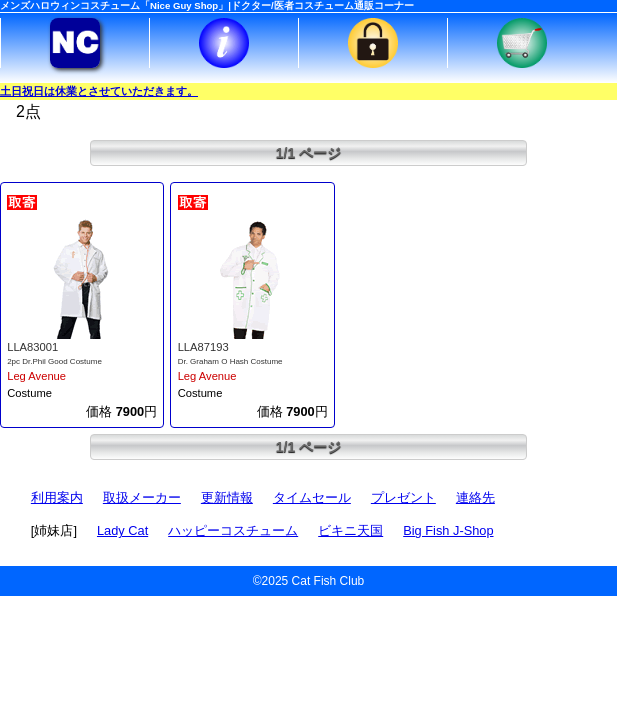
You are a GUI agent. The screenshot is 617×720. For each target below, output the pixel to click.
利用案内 (57, 497)
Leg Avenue (36, 376)
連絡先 (475, 497)
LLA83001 (32, 347)
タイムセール (312, 497)
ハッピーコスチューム (233, 530)
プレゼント (403, 497)
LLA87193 (203, 347)
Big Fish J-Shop (448, 530)
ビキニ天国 (350, 530)
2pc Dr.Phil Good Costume (54, 361)
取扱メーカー (142, 497)
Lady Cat (122, 530)
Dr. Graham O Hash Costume (230, 361)
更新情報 (227, 497)
